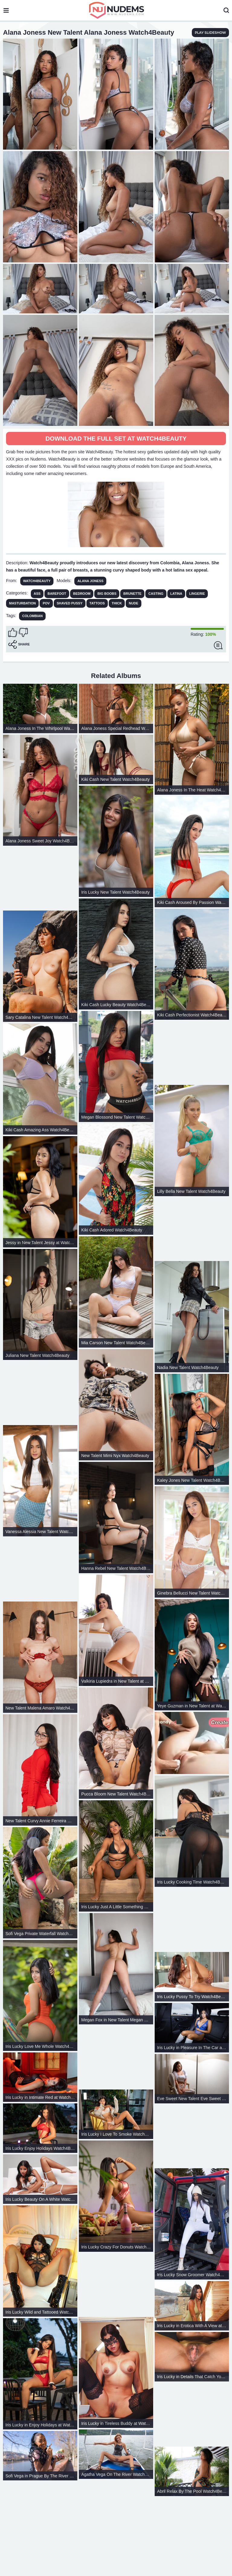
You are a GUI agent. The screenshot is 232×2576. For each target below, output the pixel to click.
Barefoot (56, 593)
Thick (117, 603)
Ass (37, 593)
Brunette (132, 593)
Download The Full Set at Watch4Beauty (115, 438)
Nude (133, 603)
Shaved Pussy (69, 603)
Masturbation (22, 603)
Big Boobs (106, 593)
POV (46, 603)
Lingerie (197, 593)
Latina (176, 593)
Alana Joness (90, 581)
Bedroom (81, 593)
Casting (155, 593)
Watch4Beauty (37, 581)
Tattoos (97, 603)
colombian (32, 616)
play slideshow (210, 32)
